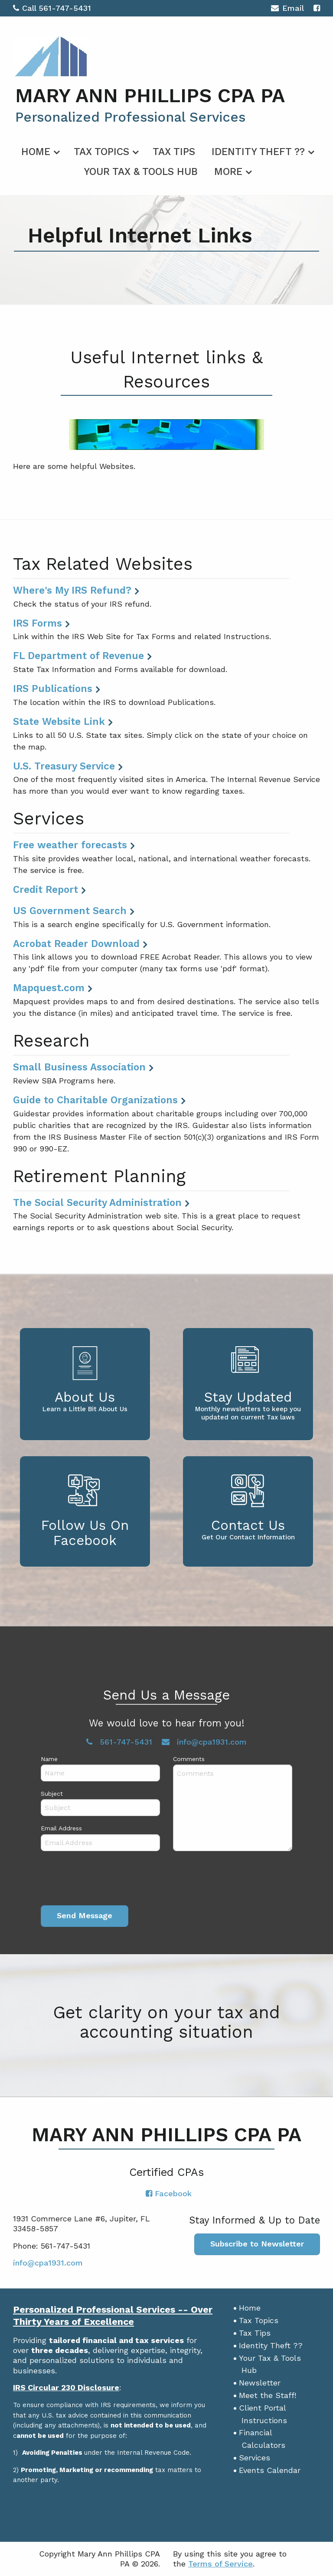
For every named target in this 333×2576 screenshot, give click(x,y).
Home (35, 152)
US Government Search (70, 910)
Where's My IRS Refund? (72, 590)
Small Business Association (79, 1067)
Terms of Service (220, 2563)
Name (49, 1758)
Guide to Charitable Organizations (95, 1099)
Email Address (61, 1828)
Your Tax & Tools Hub (141, 172)
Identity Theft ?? (258, 152)
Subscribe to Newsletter (257, 2243)
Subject (52, 1793)
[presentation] (107, 1880)
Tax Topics (101, 152)
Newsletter (260, 2382)
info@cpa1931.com (204, 1741)
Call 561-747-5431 (52, 8)
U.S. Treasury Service (64, 766)
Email (287, 9)
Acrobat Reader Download (76, 943)
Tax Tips (174, 152)
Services (254, 2457)
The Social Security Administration (97, 1202)
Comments (189, 1758)
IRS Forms (37, 623)
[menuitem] (39, 150)
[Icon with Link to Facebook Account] (316, 8)
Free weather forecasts (70, 844)
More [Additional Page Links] (228, 172)
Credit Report (45, 889)
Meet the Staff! (267, 2395)
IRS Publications (52, 688)
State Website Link (59, 721)
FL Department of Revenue (78, 655)
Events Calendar (269, 2470)
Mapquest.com (49, 987)
